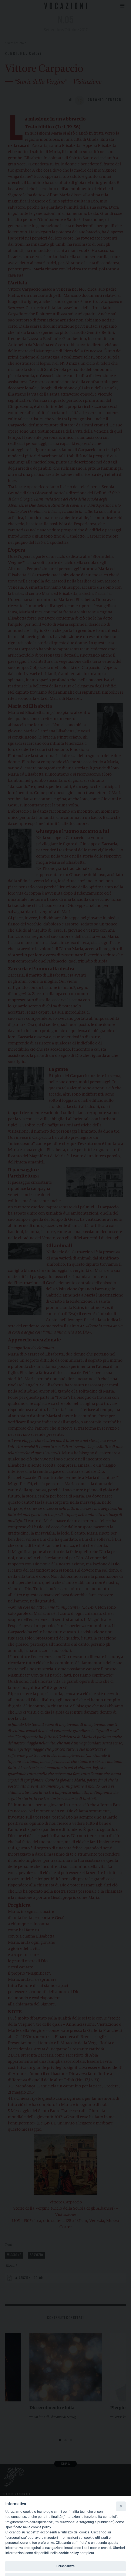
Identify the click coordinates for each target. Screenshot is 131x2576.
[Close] (120, 2506)
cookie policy (68, 2553)
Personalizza (65, 2566)
